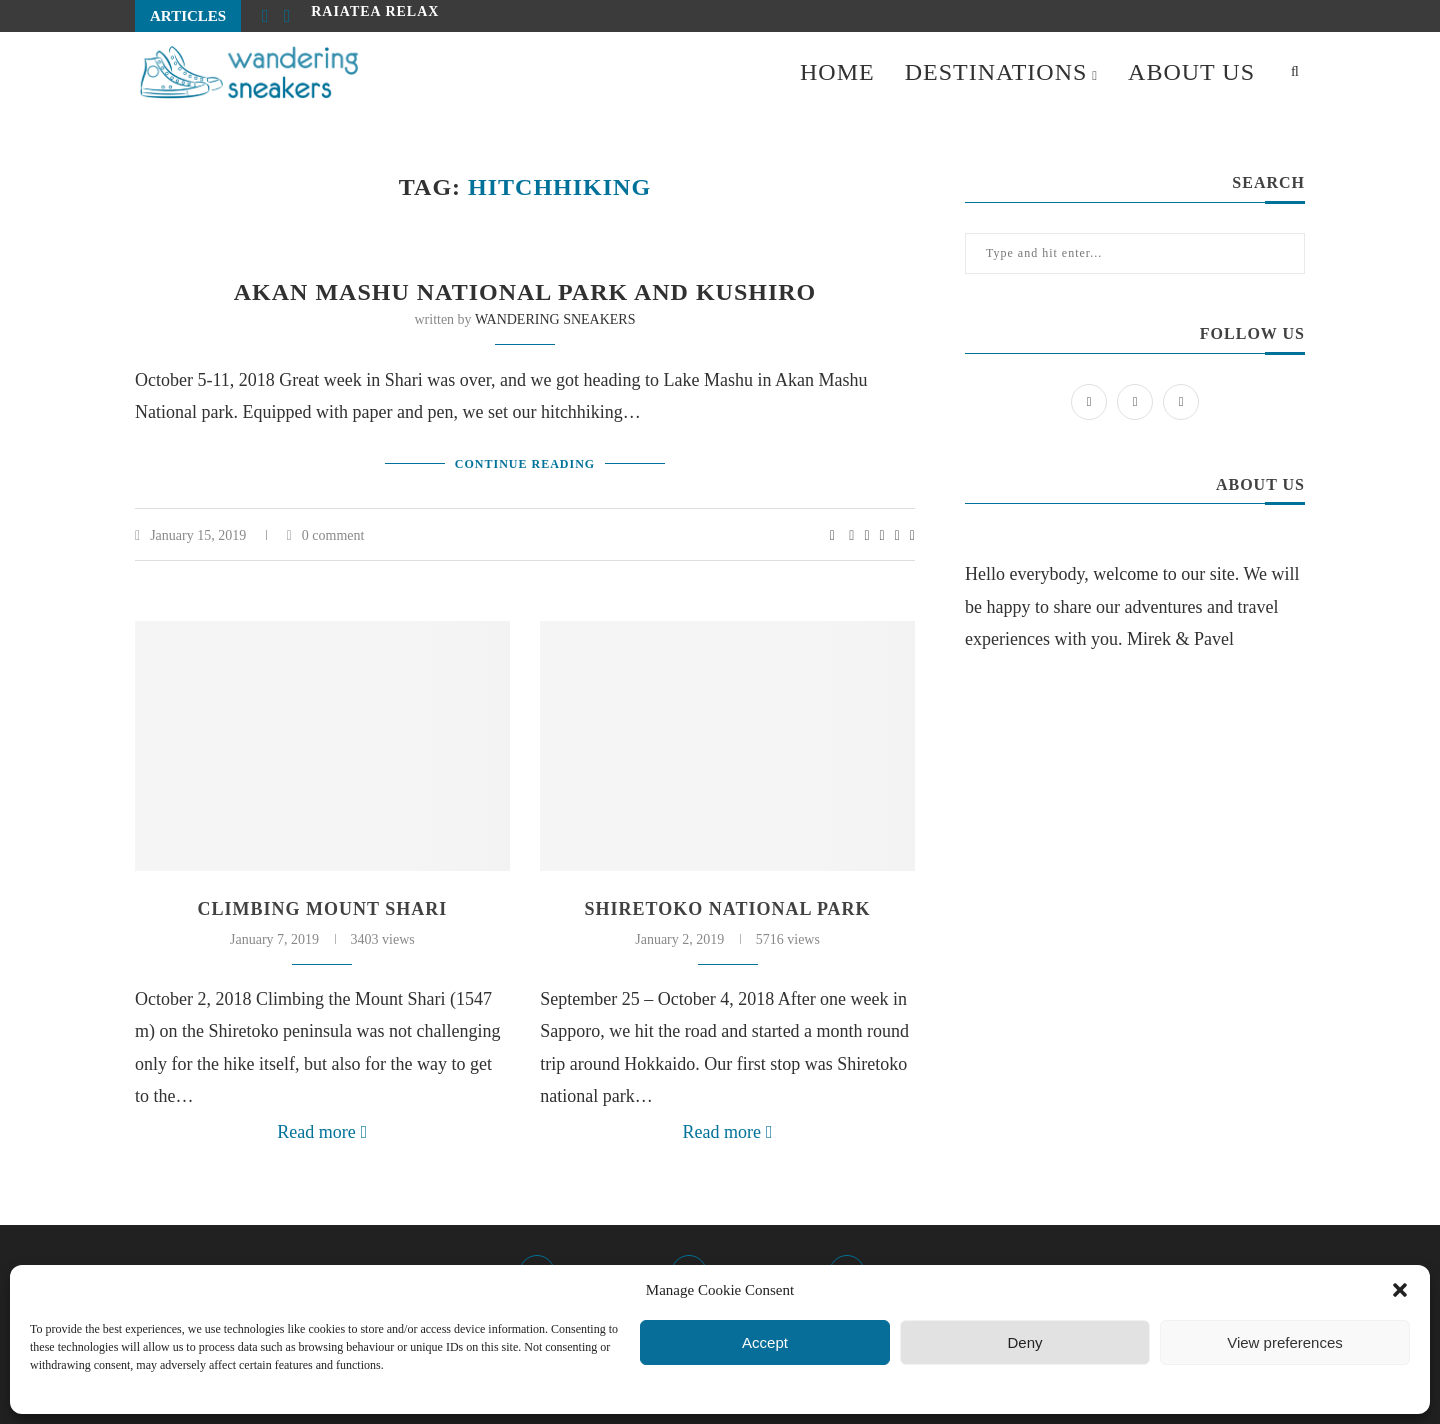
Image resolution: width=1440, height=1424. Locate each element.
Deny (1024, 1342)
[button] (1400, 1290)
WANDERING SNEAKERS (555, 319)
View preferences (1285, 1342)
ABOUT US (1191, 72)
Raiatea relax (375, 15)
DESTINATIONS (996, 72)
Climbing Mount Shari (323, 909)
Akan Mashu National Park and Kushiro (525, 292)
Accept (765, 1342)
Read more (322, 1132)
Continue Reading (525, 464)
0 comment (326, 535)
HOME (837, 72)
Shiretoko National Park (728, 909)
